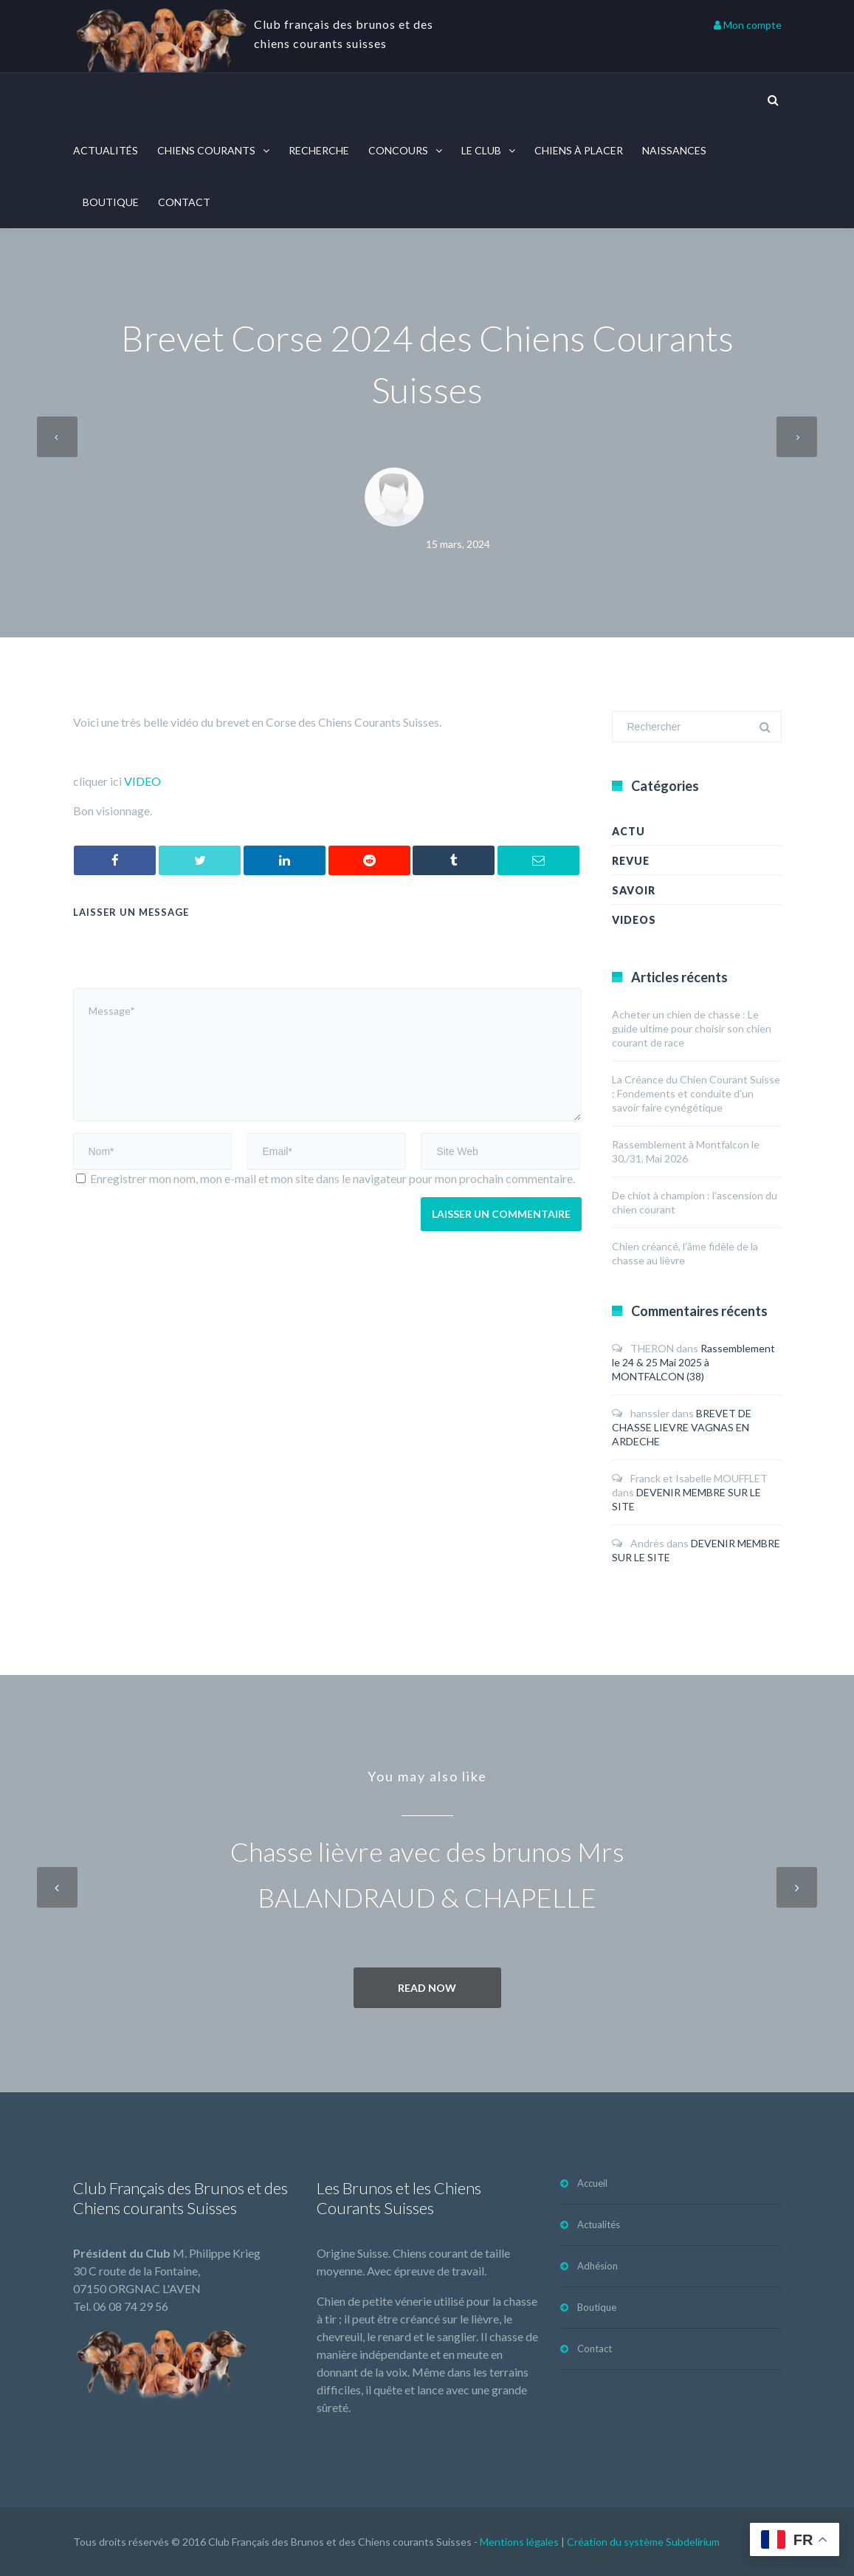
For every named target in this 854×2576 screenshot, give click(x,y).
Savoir (633, 890)
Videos (634, 920)
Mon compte (748, 24)
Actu (628, 831)
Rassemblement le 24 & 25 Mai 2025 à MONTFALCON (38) (693, 1362)
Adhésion (597, 2266)
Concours (398, 150)
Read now (427, 1987)
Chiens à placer (578, 150)
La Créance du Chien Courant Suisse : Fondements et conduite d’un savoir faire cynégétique (696, 1093)
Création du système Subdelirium (643, 2541)
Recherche (319, 150)
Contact (184, 202)
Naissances (674, 150)
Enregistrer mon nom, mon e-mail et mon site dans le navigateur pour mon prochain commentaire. (332, 1178)
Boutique (111, 202)
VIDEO (142, 781)
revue (631, 860)
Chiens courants (206, 150)
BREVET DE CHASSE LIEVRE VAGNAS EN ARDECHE (681, 1427)
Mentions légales (519, 2541)
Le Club (481, 150)
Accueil (592, 2183)
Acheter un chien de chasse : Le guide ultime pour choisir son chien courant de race (691, 1028)
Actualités (105, 150)
